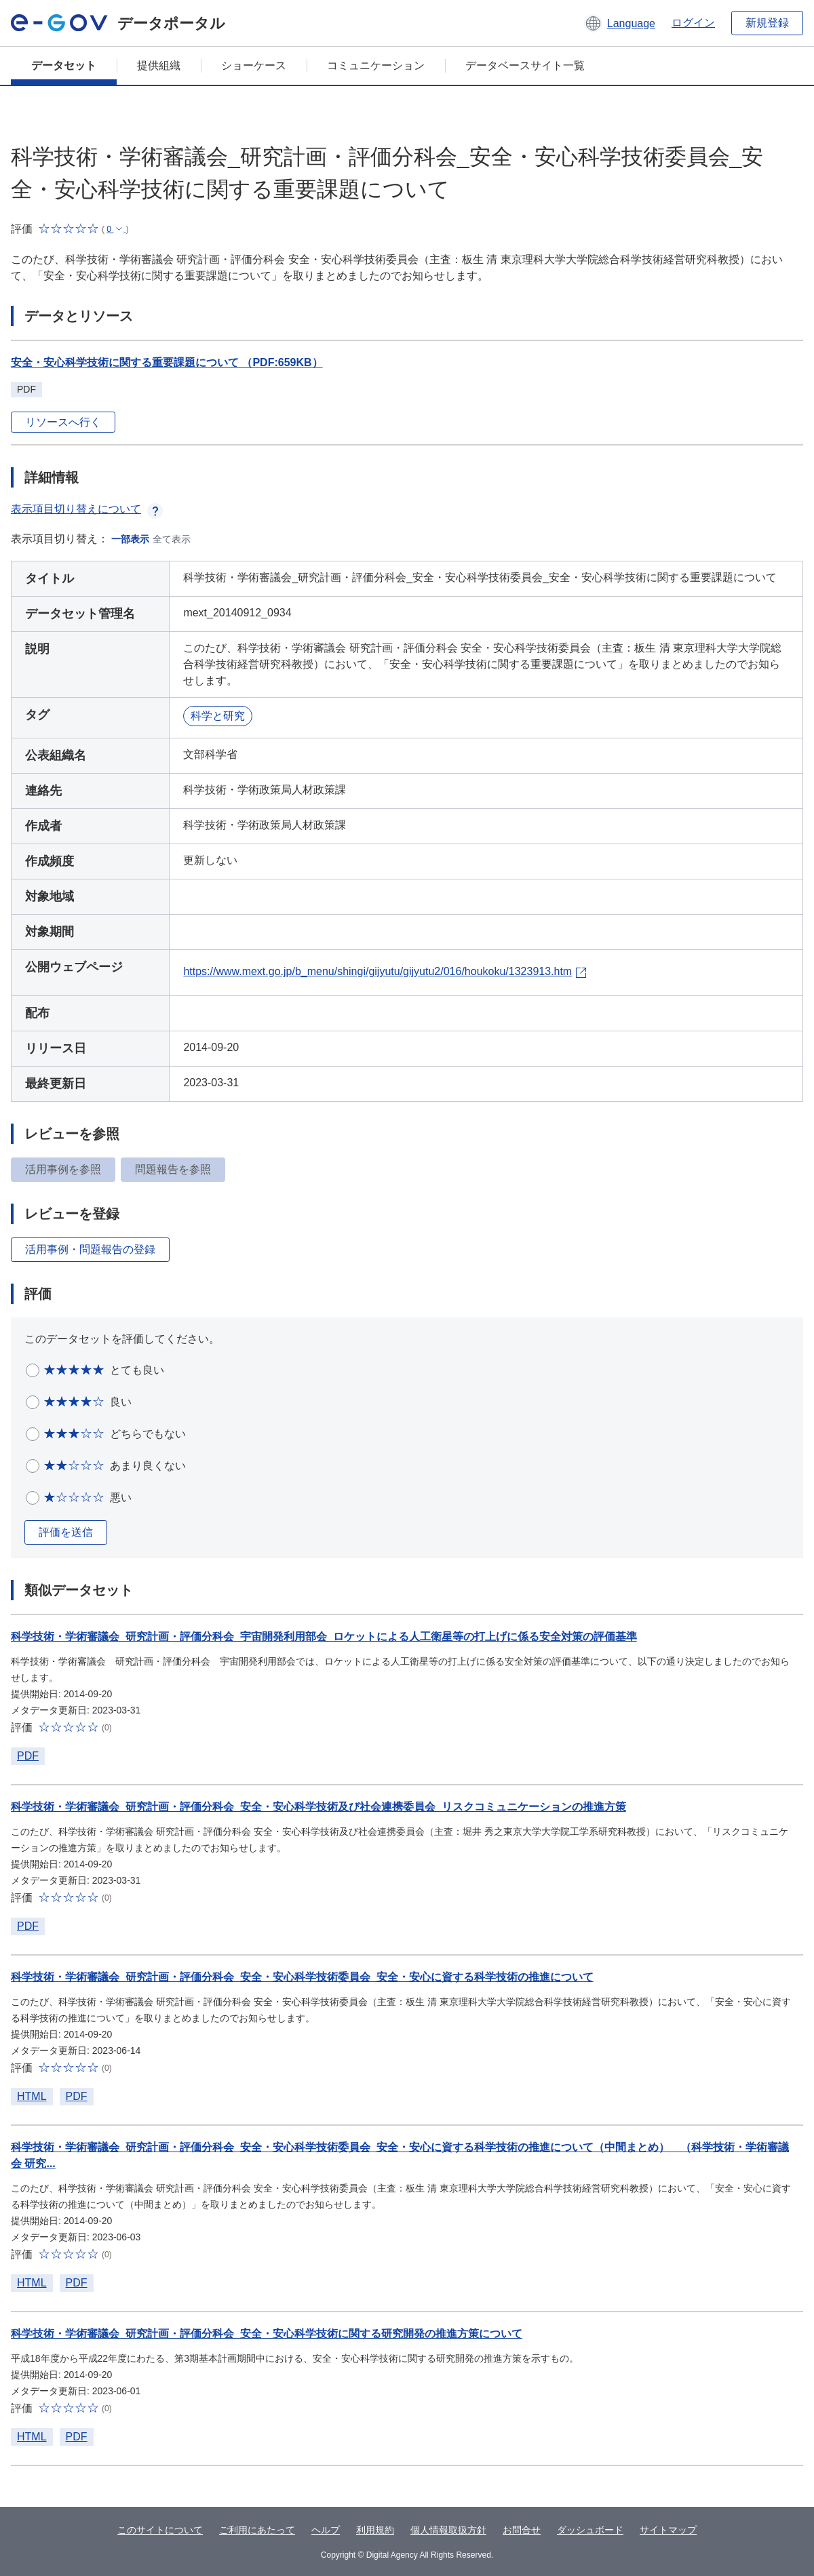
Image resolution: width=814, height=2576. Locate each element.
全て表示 (172, 539)
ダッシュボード (590, 2529)
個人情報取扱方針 (448, 2529)
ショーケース (253, 65)
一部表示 (130, 539)
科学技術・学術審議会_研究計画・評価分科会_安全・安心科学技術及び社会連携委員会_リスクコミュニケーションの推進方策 (318, 1806)
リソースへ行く (63, 422)
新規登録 (767, 22)
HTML (32, 2096)
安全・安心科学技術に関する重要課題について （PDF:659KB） (167, 362)
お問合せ (522, 2529)
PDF (28, 1756)
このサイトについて (160, 2529)
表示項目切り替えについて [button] (87, 509)
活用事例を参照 (63, 1169)
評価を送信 (66, 1532)
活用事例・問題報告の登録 (90, 1249)
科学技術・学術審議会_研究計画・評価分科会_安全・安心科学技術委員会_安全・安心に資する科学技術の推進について (302, 1977)
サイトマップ (668, 2529)
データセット (63, 65)
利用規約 (375, 2529)
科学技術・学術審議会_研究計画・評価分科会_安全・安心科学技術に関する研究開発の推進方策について (266, 2333)
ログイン (693, 22)
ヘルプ (325, 2529)
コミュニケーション (376, 65)
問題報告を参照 (173, 1169)
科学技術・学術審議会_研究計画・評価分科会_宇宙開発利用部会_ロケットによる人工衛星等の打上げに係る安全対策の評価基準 (324, 1636)
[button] (619, 23)
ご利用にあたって (257, 2529)
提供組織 (158, 65)
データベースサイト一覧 (525, 65)
